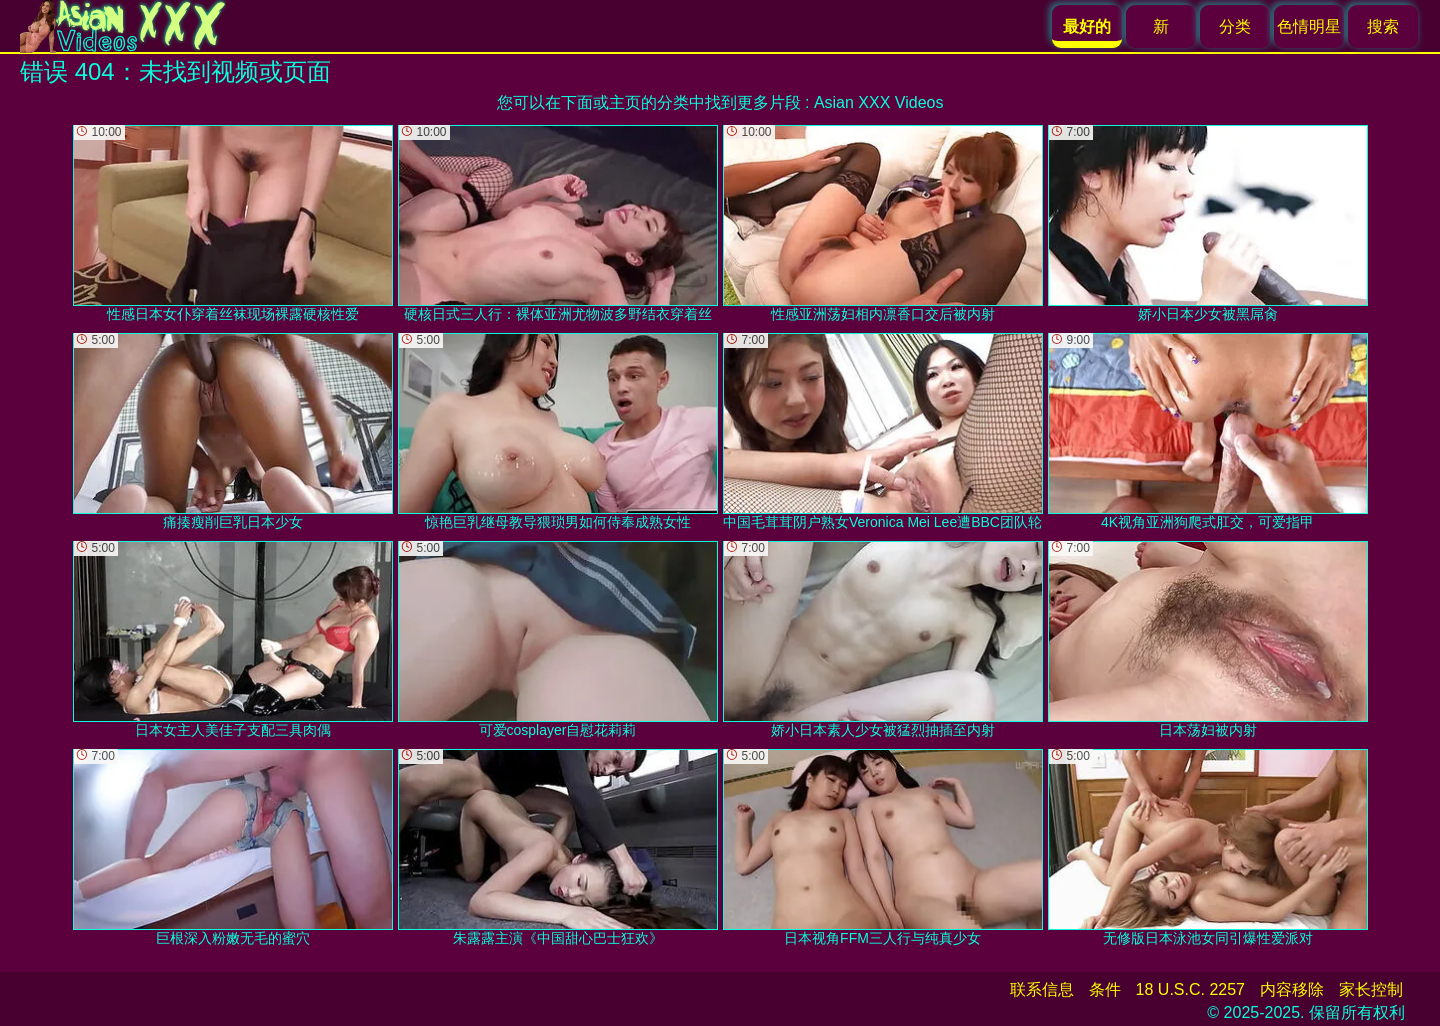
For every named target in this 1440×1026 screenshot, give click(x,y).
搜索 (1383, 26)
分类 (1235, 26)
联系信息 (1042, 989)
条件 (1105, 989)
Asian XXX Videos (879, 102)
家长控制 (1371, 989)
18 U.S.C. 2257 (1190, 989)
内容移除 (1292, 989)
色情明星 (1309, 26)
